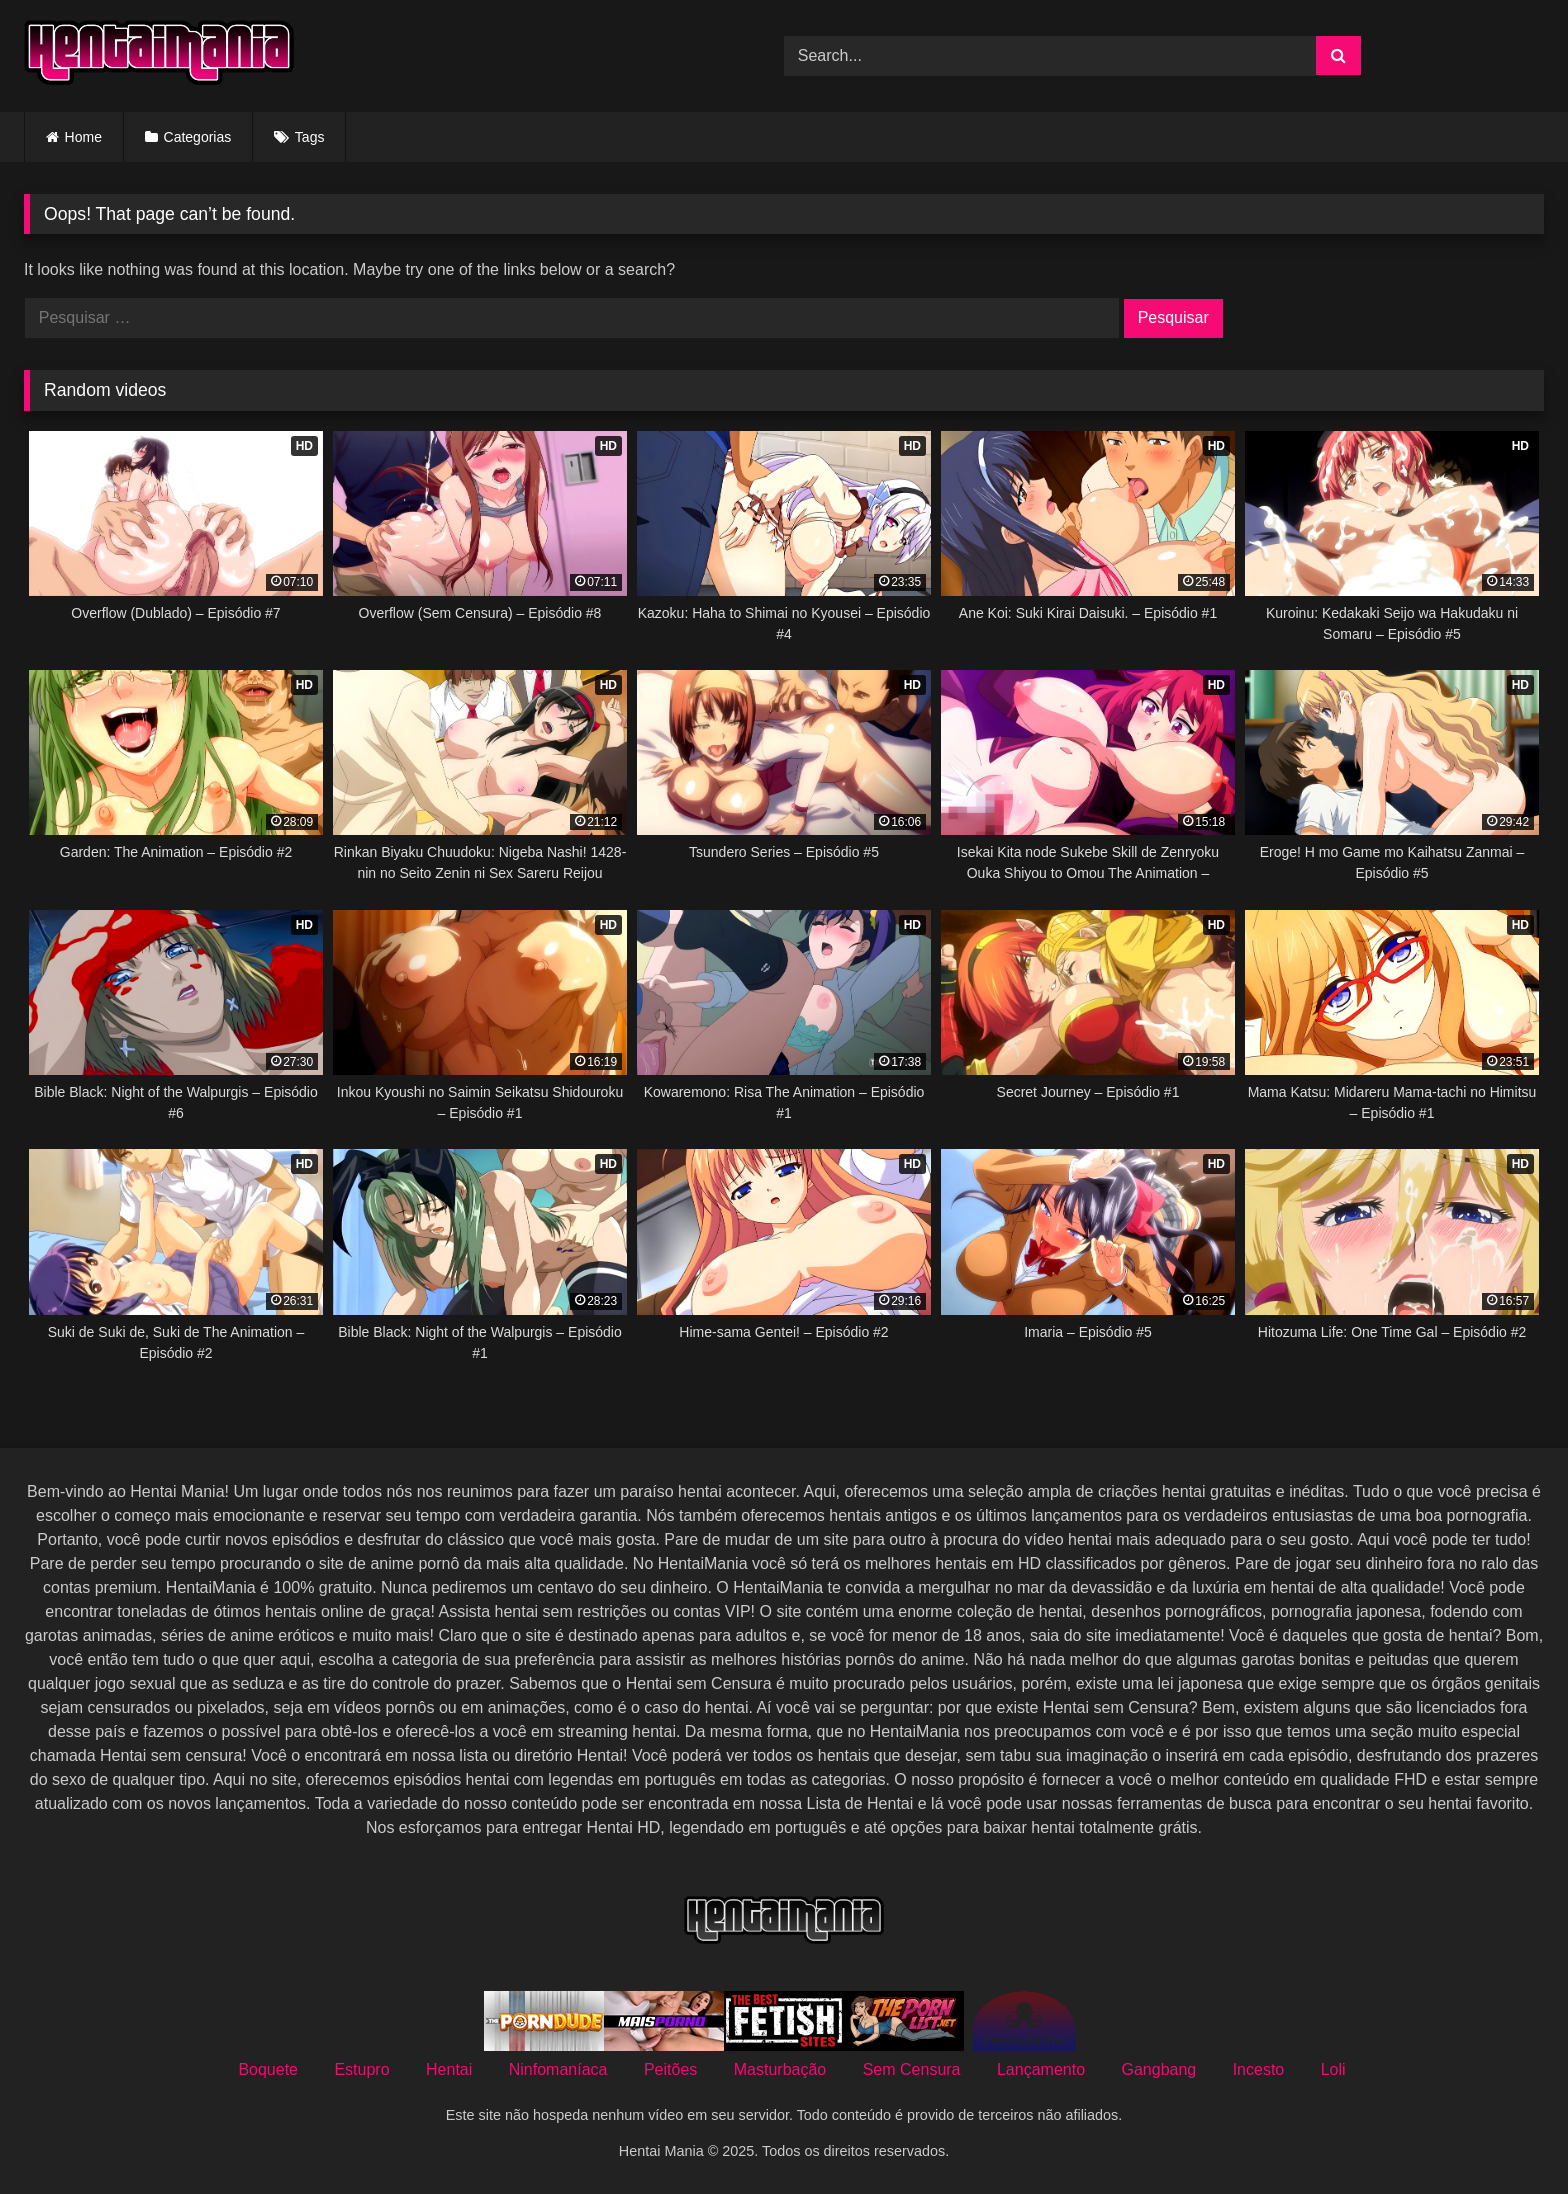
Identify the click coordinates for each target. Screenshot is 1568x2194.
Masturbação (780, 2069)
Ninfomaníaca (558, 2069)
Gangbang (1158, 2069)
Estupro (361, 2069)
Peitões (670, 2069)
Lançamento (1041, 2069)
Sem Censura (912, 2069)
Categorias (198, 137)
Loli (1333, 2069)
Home (83, 137)
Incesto (1259, 2069)
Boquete (268, 2069)
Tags (310, 137)
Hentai (449, 2069)
